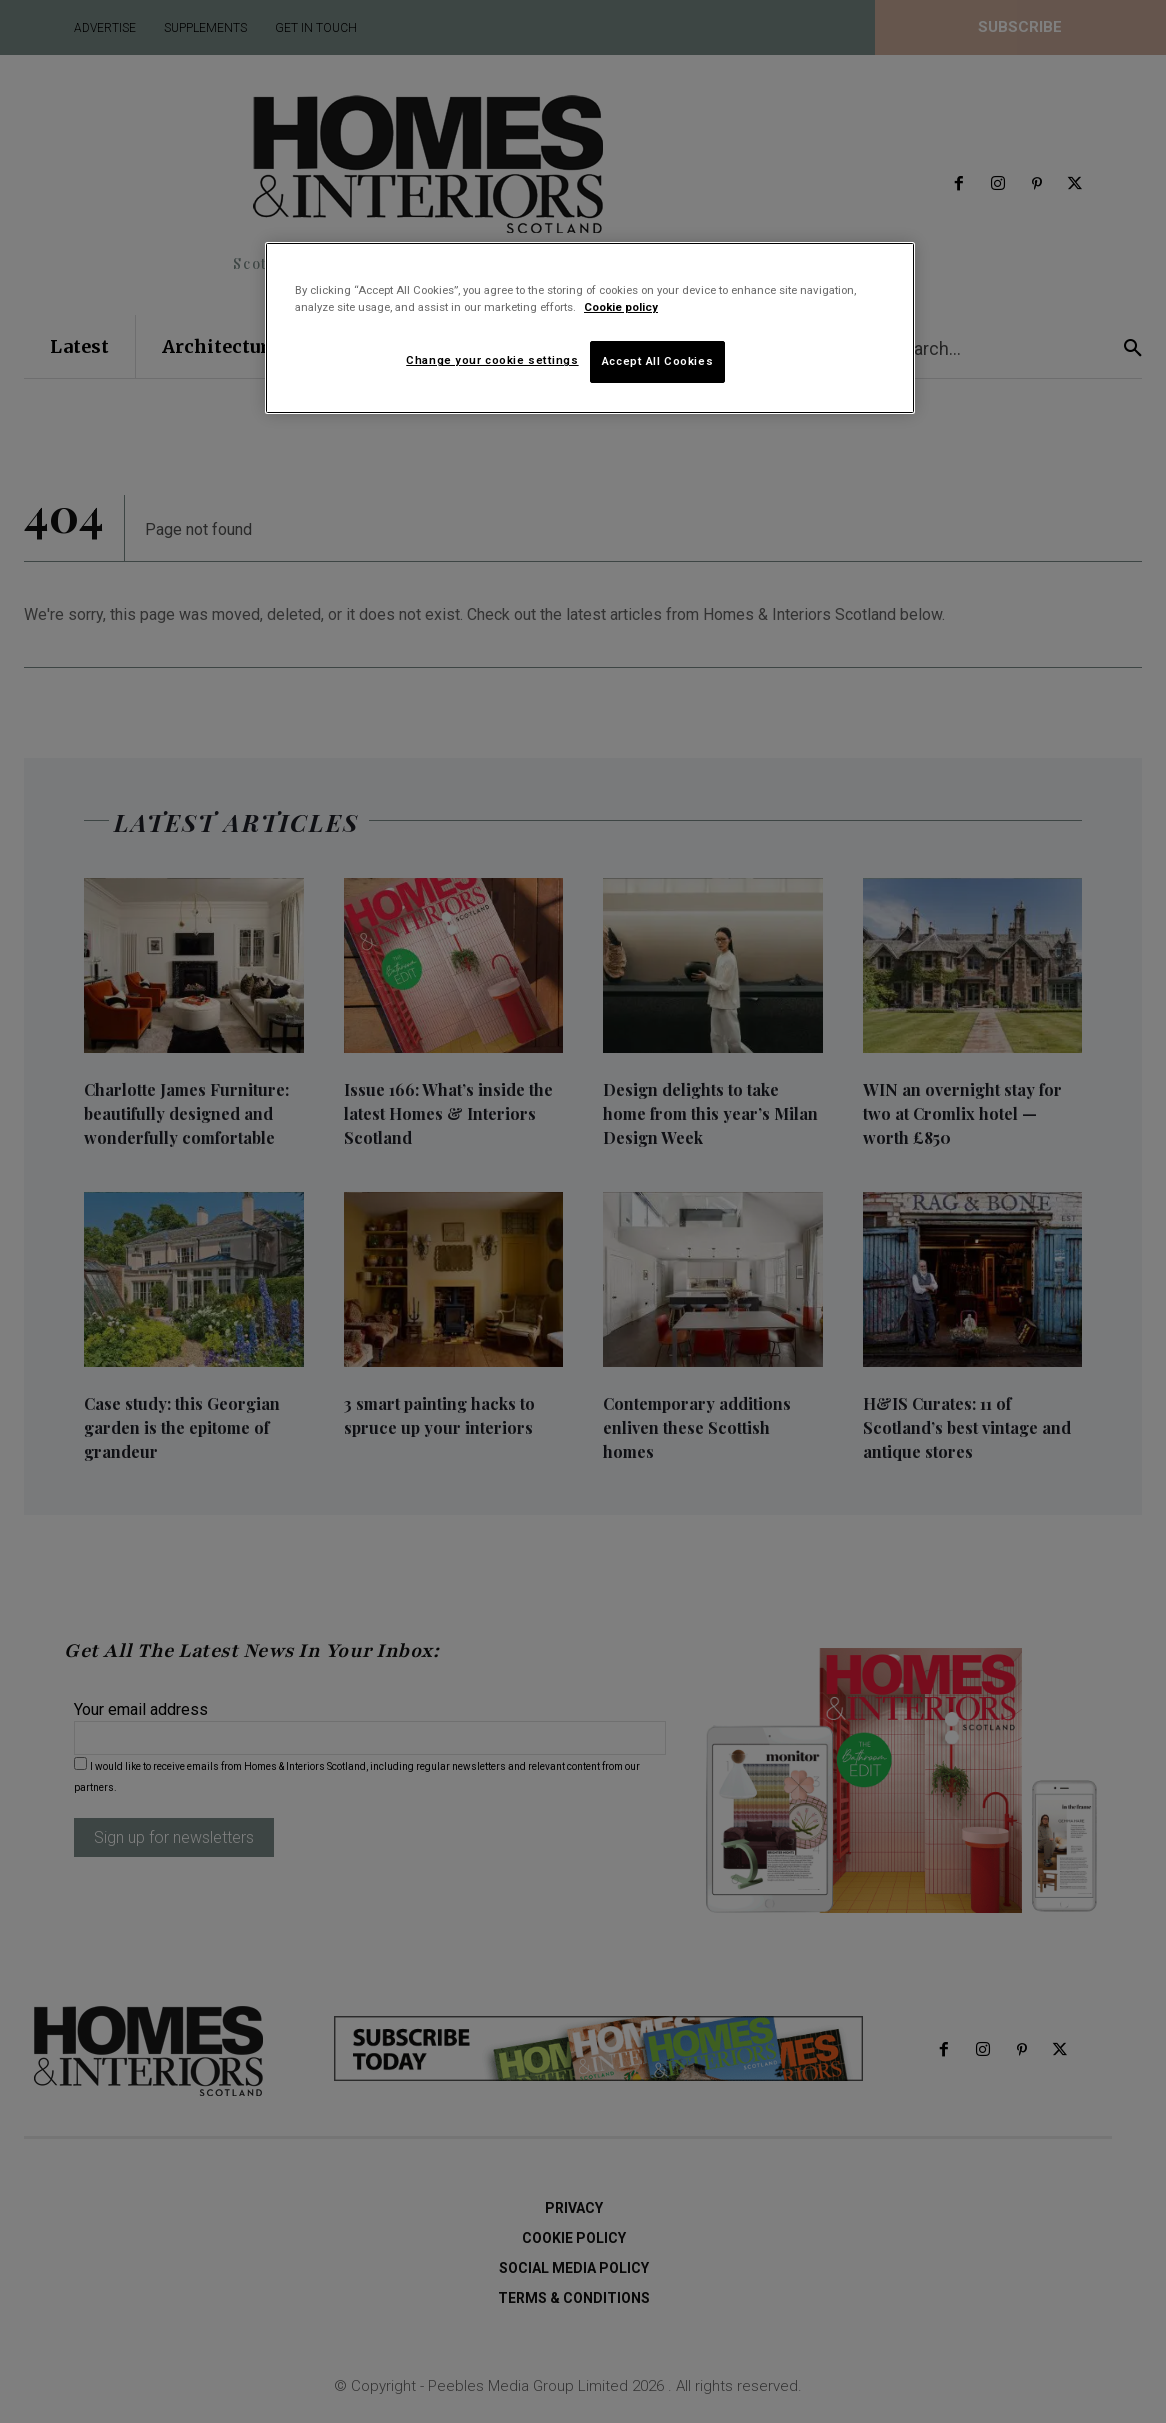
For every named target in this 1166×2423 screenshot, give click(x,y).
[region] (590, 328)
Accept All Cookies (657, 361)
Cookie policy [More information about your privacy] (621, 307)
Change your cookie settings (492, 360)
